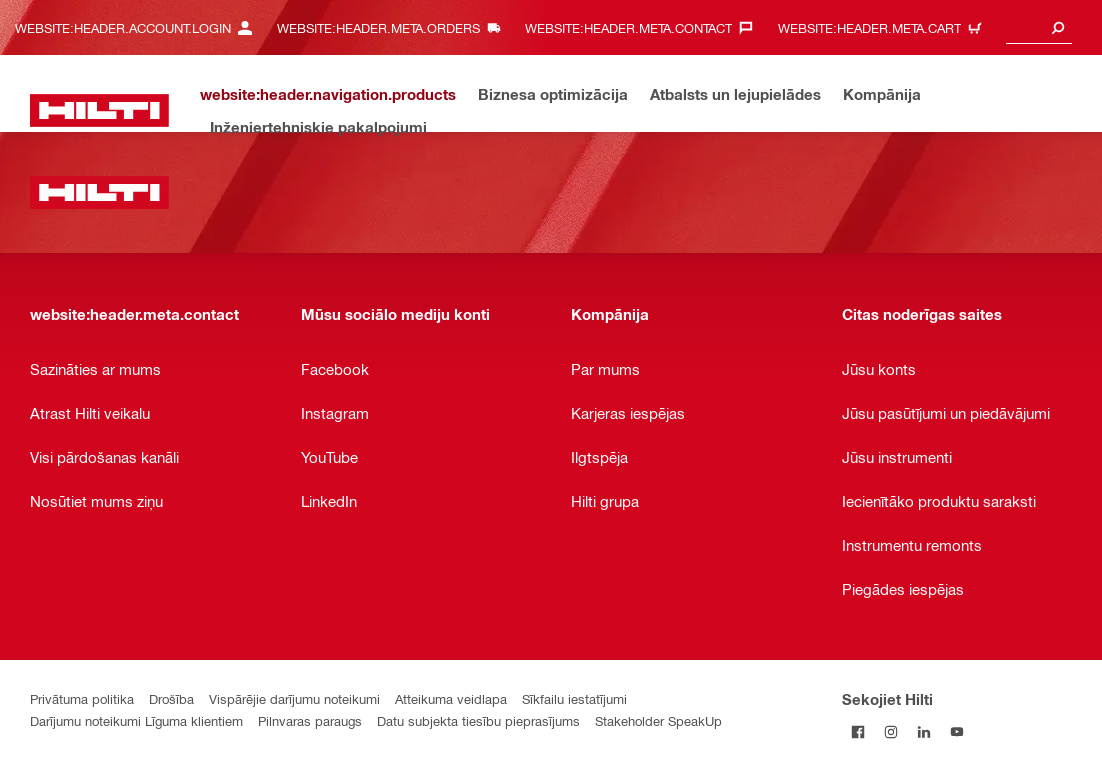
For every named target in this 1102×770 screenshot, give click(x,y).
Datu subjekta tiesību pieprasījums (478, 720)
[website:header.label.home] (99, 110)
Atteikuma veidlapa (451, 698)
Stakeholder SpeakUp (658, 720)
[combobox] (1039, 27)
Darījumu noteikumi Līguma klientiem (136, 720)
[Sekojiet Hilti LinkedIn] (924, 731)
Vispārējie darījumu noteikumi (294, 698)
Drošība (171, 698)
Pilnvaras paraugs (310, 720)
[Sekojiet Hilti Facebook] (858, 731)
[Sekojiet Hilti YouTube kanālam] (957, 731)
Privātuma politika (82, 698)
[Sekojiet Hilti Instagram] (891, 731)
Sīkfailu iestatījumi (574, 698)
